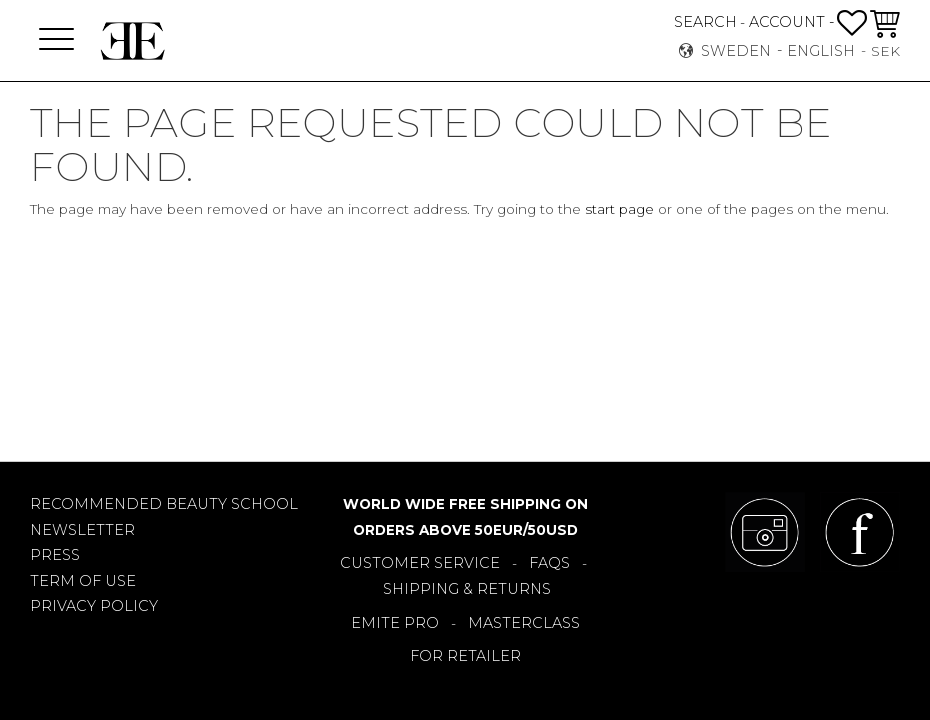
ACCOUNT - (791, 22)
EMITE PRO (395, 623)
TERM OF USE (83, 581)
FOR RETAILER (465, 656)
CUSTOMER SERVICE (420, 563)
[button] (56, 40)
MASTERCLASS (524, 623)
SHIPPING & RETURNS (467, 589)
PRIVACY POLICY (94, 606)
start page (619, 209)
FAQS (549, 563)
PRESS (55, 555)
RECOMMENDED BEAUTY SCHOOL (164, 504)
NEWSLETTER (82, 530)
